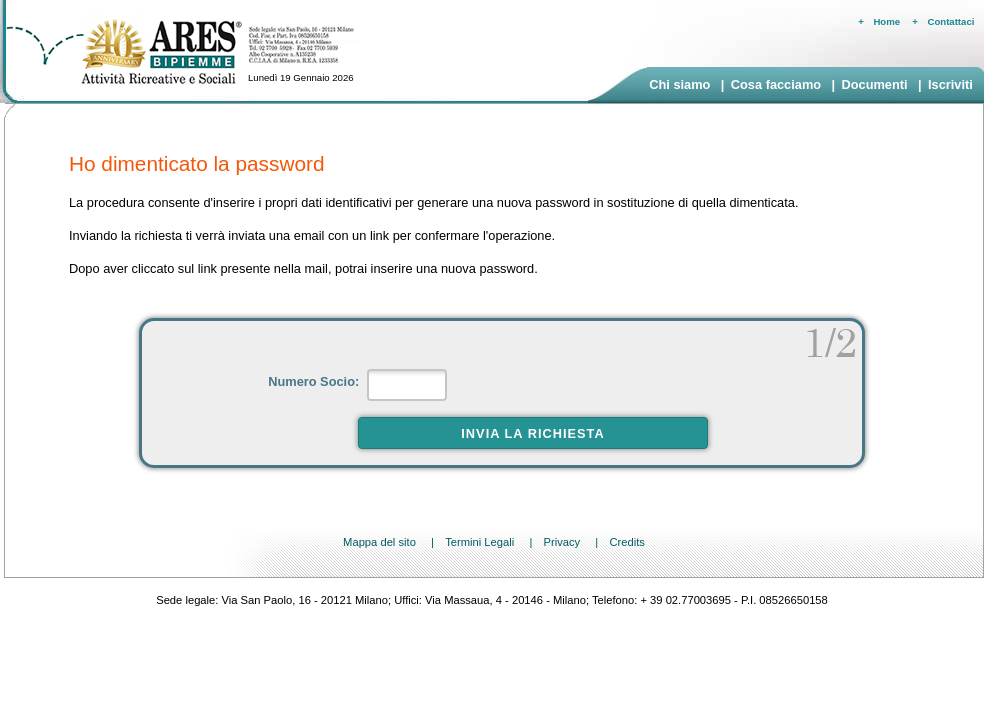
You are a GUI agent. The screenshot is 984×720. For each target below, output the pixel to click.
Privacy (561, 542)
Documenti (874, 84)
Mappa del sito (379, 542)
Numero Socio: (315, 381)
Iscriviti (950, 84)
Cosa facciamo (776, 84)
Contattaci (951, 21)
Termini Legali (479, 542)
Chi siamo (679, 84)
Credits (626, 542)
